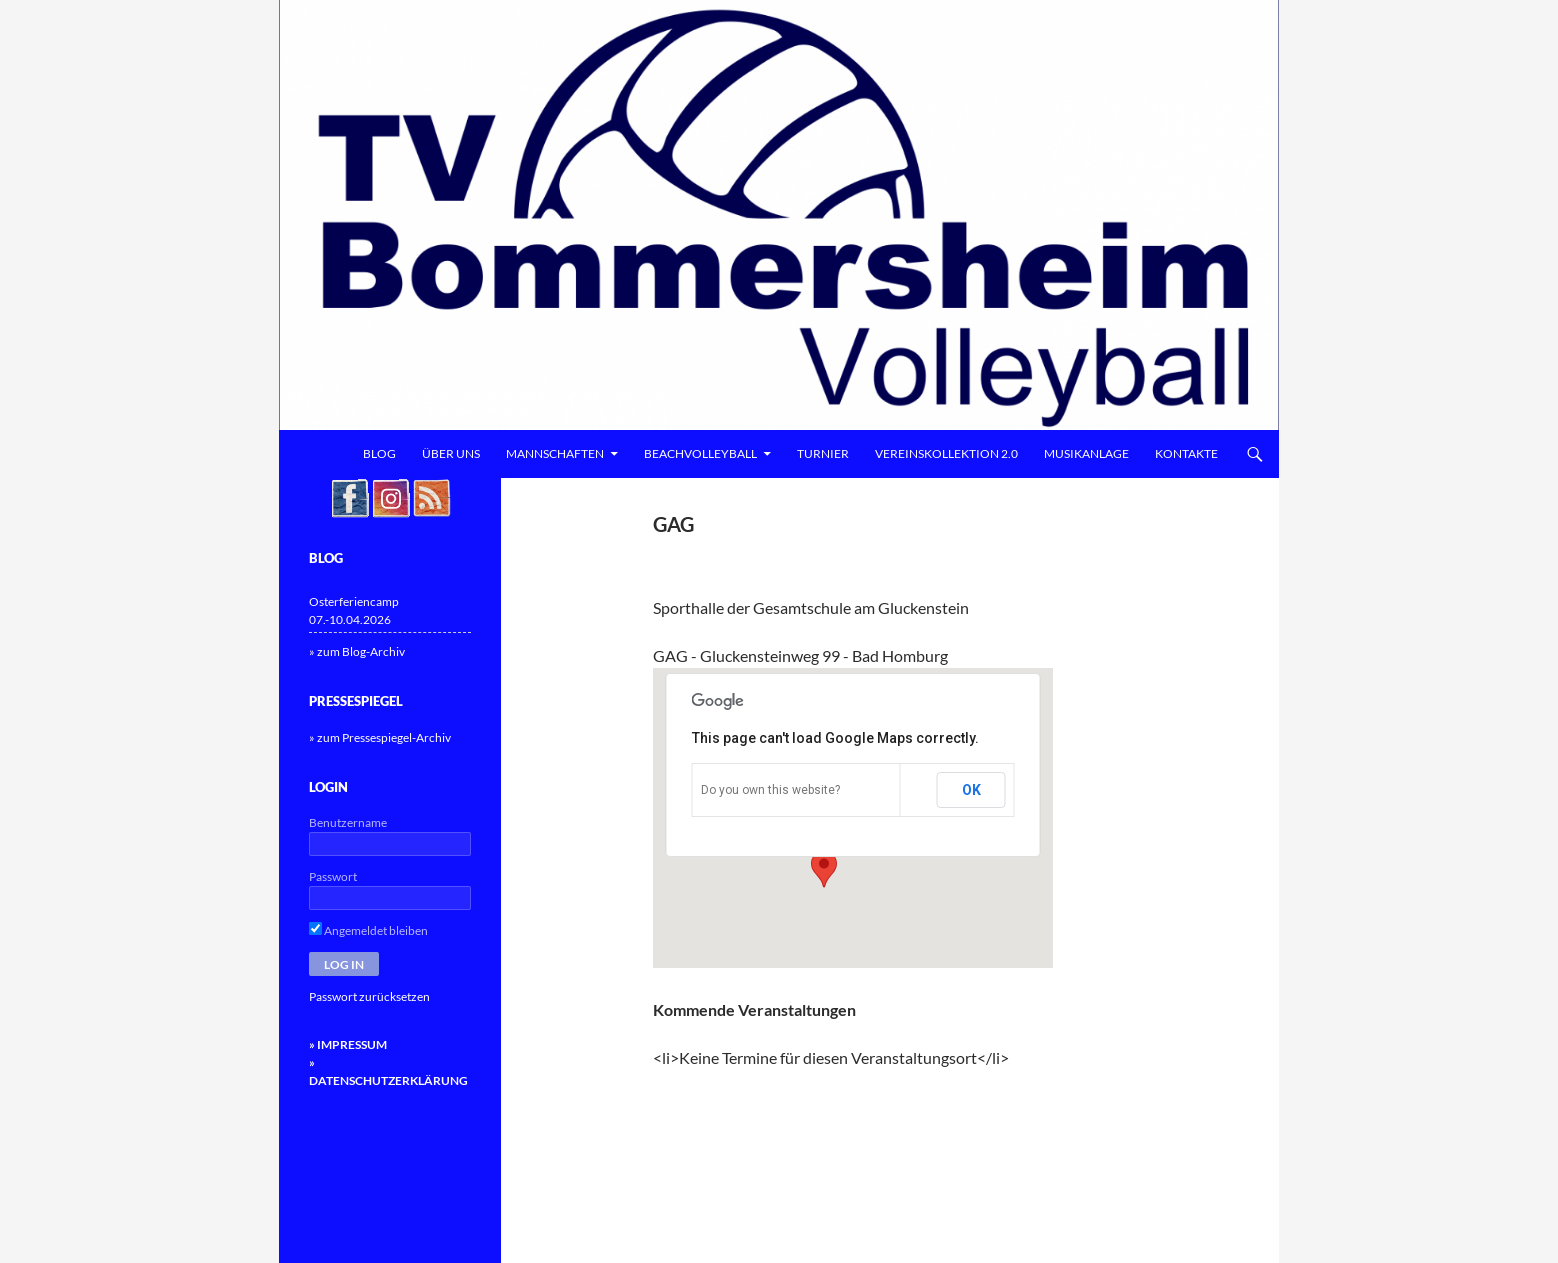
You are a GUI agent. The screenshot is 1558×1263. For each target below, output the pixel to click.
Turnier (823, 453)
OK (971, 790)
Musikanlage (1086, 453)
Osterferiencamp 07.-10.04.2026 (354, 610)
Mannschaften (555, 453)
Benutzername (348, 822)
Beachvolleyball (700, 453)
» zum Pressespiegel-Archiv (380, 737)
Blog (379, 453)
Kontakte (1186, 453)
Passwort (333, 876)
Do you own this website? (770, 790)
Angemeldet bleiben (368, 930)
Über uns (451, 453)
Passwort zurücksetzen (369, 996)
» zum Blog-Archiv (357, 651)
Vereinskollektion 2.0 (946, 453)
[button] (824, 869)
